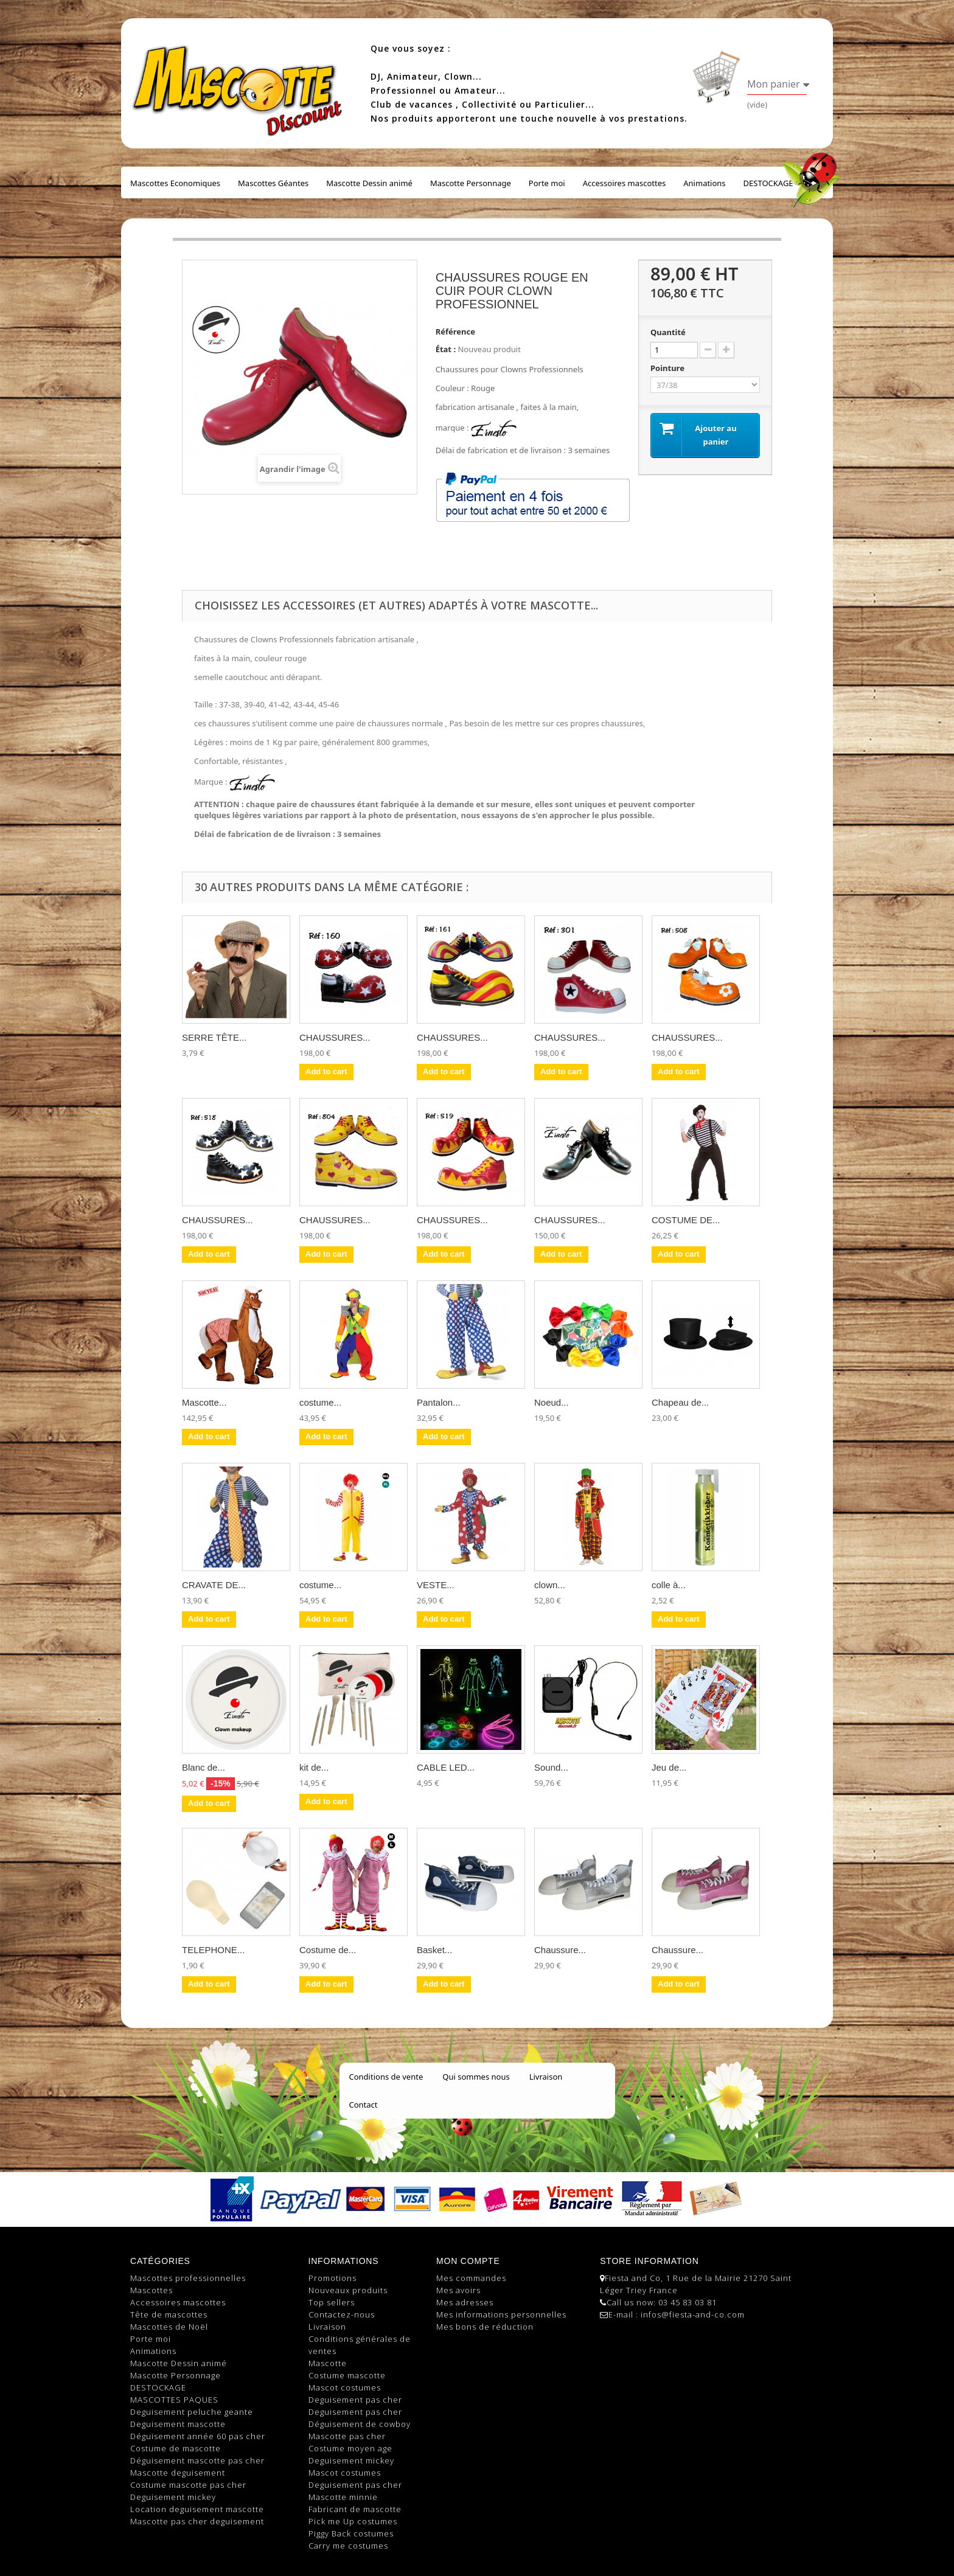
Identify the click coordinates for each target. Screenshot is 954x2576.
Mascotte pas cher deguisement (197, 2521)
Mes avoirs (458, 2290)
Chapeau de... (680, 1402)
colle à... (669, 1585)
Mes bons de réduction (485, 2326)
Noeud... (551, 1402)
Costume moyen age (350, 2448)
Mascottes (151, 2290)
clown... (549, 1585)
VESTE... (435, 1585)
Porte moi (547, 183)
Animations (704, 183)
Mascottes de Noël (169, 2326)
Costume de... (327, 1950)
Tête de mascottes (168, 2314)
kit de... (314, 1767)
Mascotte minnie (343, 2496)
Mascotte (327, 2363)
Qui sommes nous (475, 2076)
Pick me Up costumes (352, 2521)
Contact (363, 2104)
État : (446, 349)
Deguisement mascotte (178, 2423)
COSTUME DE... (686, 1220)
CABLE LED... (446, 1767)
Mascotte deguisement (177, 2472)
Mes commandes (471, 2277)
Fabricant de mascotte (355, 2509)
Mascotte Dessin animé (369, 183)
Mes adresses (464, 2302)
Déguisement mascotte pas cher (197, 2460)
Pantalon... (439, 1402)
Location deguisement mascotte (197, 2509)
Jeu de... (669, 1767)
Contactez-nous (341, 2314)
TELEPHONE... (213, 1950)
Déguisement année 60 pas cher (197, 2436)
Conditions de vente (386, 2076)
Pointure (668, 368)
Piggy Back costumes (351, 2533)
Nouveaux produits (348, 2290)
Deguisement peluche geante (191, 2411)
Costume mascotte (347, 2375)
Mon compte (468, 2261)
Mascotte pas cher (347, 2436)
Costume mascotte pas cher (188, 2484)
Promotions (332, 2277)
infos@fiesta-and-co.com (693, 2314)
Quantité (668, 332)
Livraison (546, 2076)
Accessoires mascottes (624, 183)
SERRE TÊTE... (214, 1037)
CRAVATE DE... (214, 1585)
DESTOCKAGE (768, 183)
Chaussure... (560, 1950)
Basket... (434, 1950)
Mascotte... (204, 1402)
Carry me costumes (348, 2545)
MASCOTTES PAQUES (174, 2399)
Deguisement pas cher (355, 2399)
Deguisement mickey (173, 2496)
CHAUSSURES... (335, 1037)
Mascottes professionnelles (188, 2277)
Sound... (551, 1767)
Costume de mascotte (175, 2448)
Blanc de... (203, 1767)
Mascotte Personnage (470, 183)
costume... (320, 1402)
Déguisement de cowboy (359, 2423)
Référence (455, 331)
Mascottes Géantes (273, 183)
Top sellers (331, 2302)
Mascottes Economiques (175, 183)
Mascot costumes (344, 2387)
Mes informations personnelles (501, 2314)
